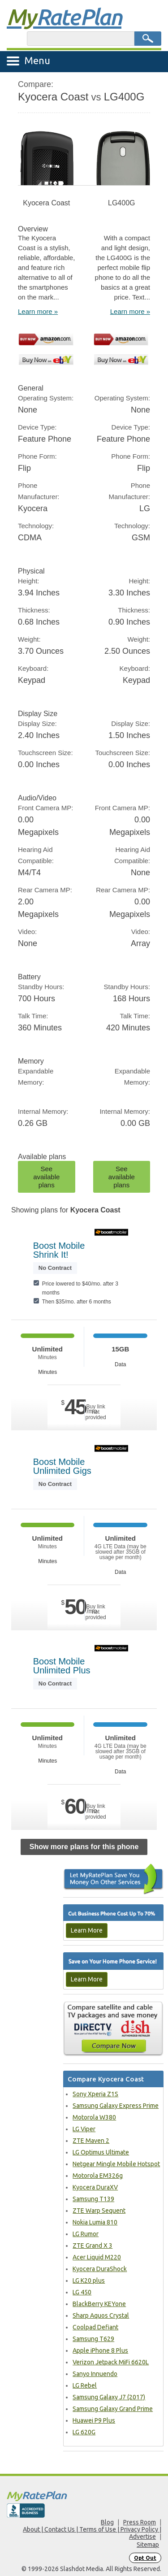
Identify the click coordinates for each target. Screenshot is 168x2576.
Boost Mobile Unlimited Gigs (62, 1466)
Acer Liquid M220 (97, 2257)
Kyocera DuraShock (100, 2268)
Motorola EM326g (98, 2175)
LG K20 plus (89, 2280)
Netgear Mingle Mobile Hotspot (116, 2164)
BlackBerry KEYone (99, 2303)
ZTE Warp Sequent (99, 2210)
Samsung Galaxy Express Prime (116, 2105)
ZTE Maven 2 (91, 2140)
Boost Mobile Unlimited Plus (61, 1666)
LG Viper (84, 2129)
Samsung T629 (93, 2338)
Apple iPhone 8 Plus (100, 2350)
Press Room (139, 2522)
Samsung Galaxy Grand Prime (113, 2408)
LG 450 (82, 2292)
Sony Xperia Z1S (95, 2094)
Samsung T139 (93, 2198)
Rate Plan (64, 16)
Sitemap (148, 2544)
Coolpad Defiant (95, 2327)
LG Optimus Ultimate (101, 2152)
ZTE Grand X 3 (92, 2245)
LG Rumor (86, 2233)
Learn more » (38, 311)
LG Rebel (85, 2385)
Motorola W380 (94, 2117)
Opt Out (145, 2558)
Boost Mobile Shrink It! (59, 1250)
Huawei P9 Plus (94, 2420)
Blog (107, 2522)
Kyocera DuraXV (95, 2187)
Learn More (87, 1930)
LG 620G (84, 2432)
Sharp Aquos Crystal (101, 2315)
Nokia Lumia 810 (95, 2222)
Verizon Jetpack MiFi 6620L (111, 2362)
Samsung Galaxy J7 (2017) (109, 2397)
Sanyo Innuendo (95, 2373)
